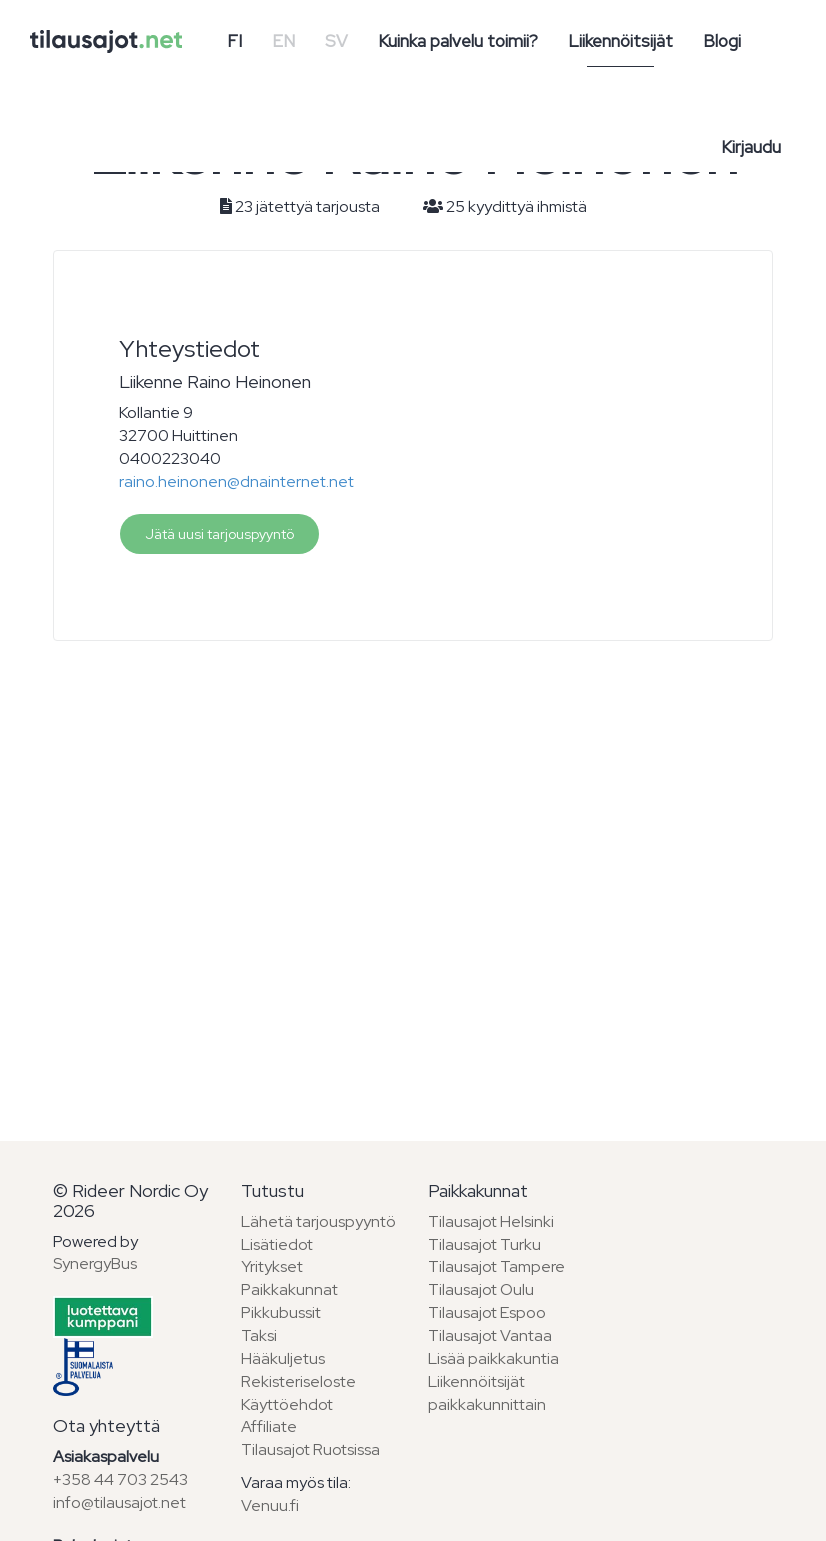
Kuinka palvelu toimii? (458, 41)
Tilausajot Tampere (496, 1266)
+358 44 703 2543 (120, 1479)
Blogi (722, 41)
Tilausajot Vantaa (490, 1335)
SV (336, 41)
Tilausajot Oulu (481, 1289)
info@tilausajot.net (119, 1502)
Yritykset (272, 1266)
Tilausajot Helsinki (491, 1221)
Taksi (259, 1335)
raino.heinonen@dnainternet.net (236, 481)
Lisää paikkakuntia (493, 1358)
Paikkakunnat (289, 1289)
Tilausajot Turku (484, 1244)
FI (234, 41)
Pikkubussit (281, 1312)
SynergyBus (95, 1263)
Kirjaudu (751, 147)
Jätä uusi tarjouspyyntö (219, 534)
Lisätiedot (277, 1244)
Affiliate (269, 1426)
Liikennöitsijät (620, 41)
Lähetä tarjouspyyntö (318, 1221)
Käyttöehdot (287, 1404)
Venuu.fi (270, 1505)
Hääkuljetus (283, 1358)
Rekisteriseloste (298, 1381)
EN (283, 41)
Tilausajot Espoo (487, 1312)
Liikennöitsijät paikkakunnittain (487, 1393)
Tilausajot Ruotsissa (310, 1449)
